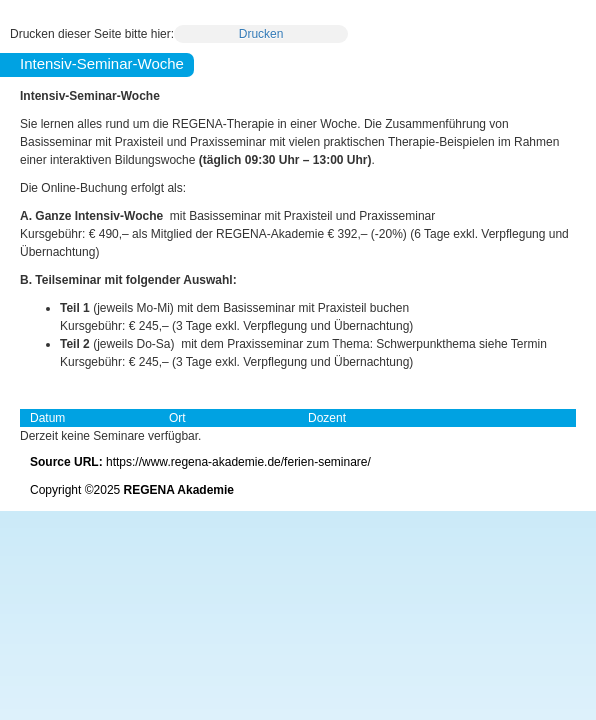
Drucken (261, 34)
